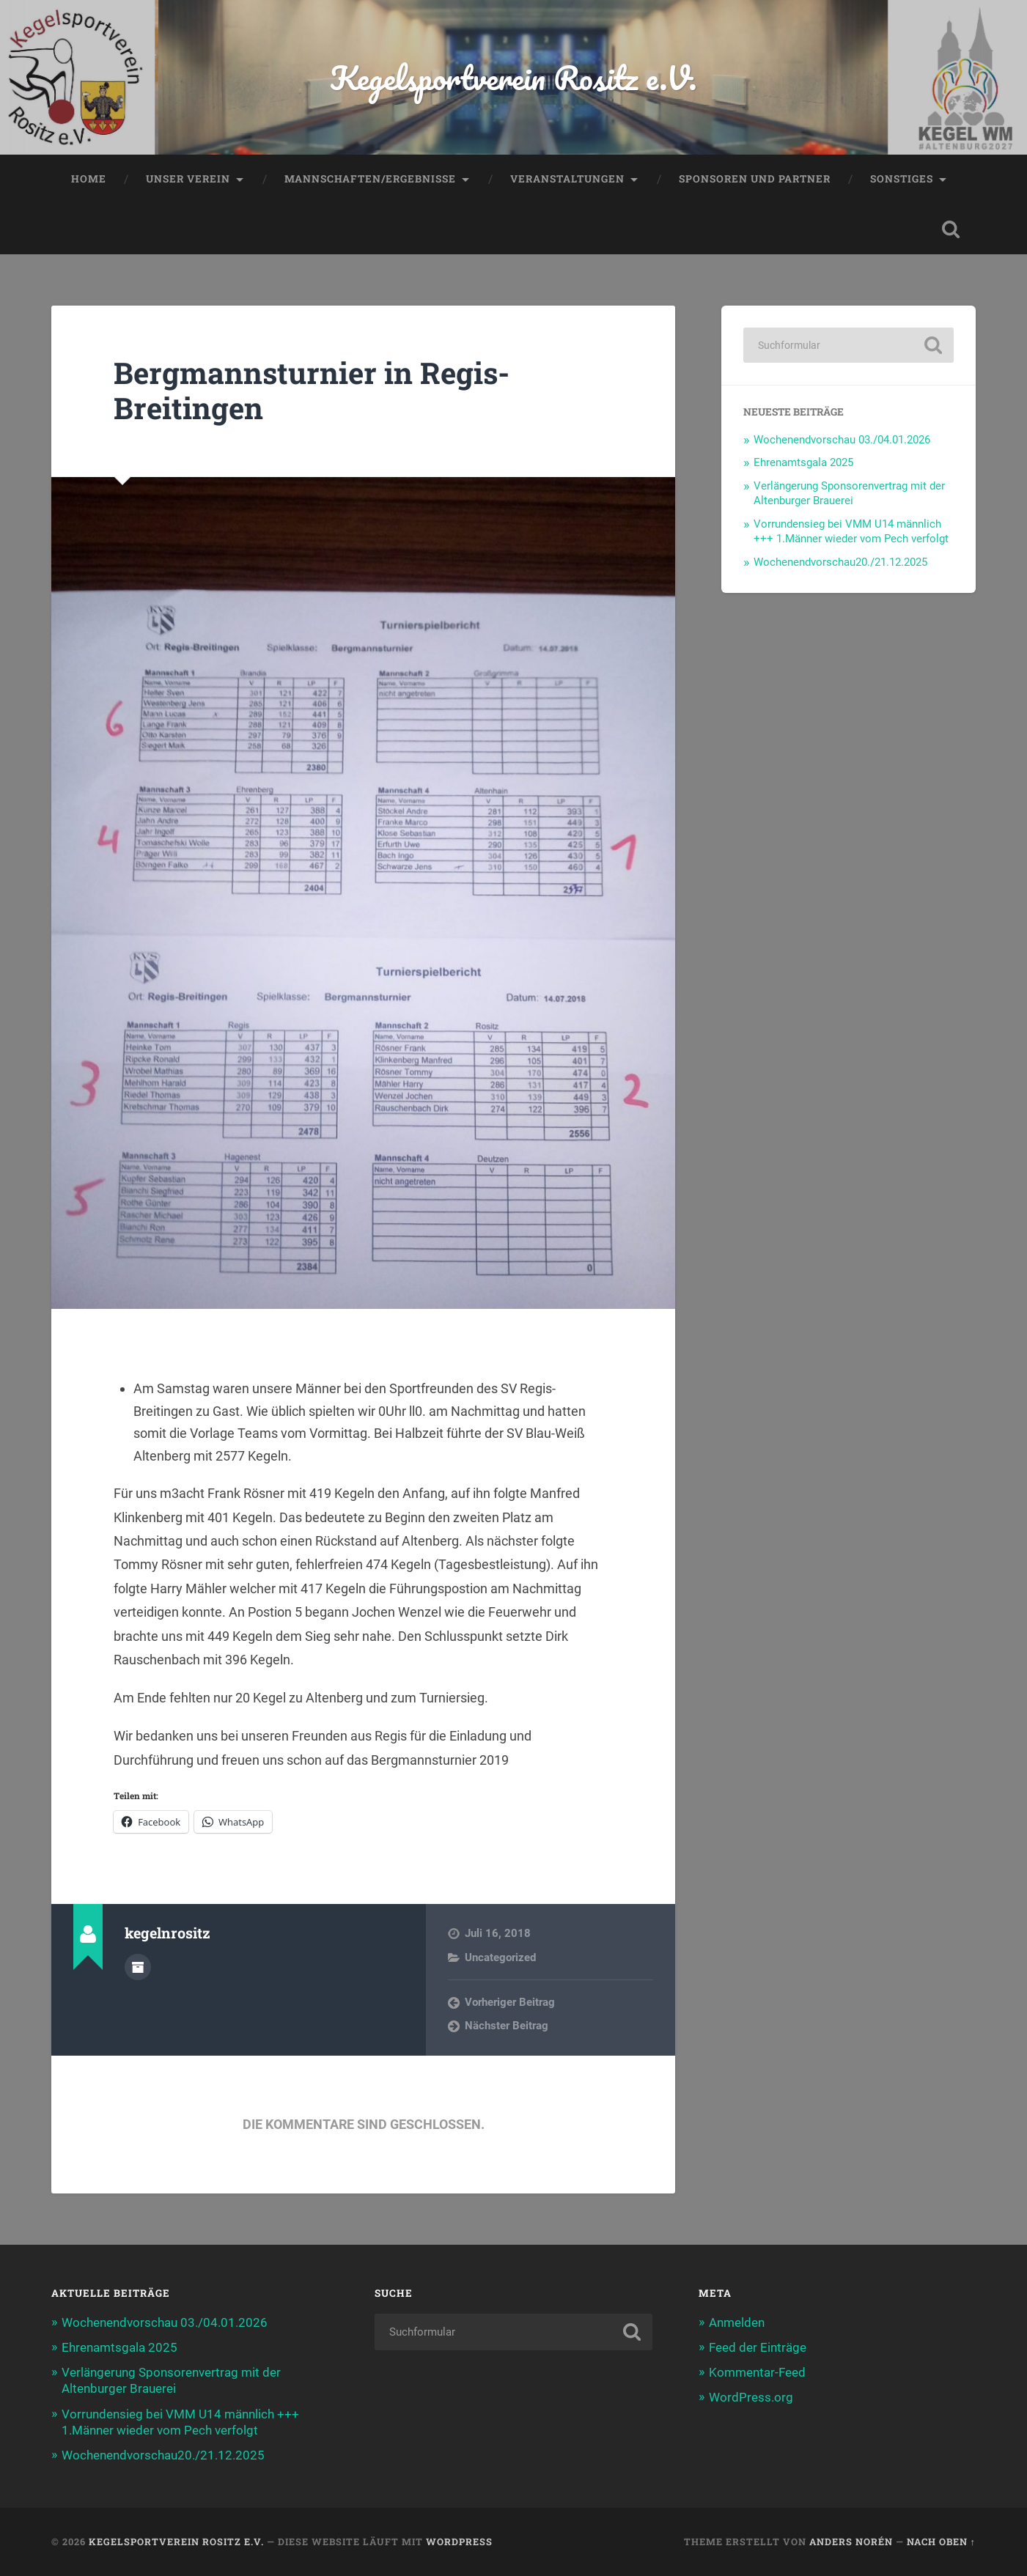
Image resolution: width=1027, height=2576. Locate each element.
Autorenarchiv (138, 1967)
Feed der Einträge (757, 2347)
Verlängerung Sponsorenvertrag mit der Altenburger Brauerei (849, 493)
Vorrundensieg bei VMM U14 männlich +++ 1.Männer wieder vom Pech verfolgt (851, 531)
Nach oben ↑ (941, 2541)
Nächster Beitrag (506, 2025)
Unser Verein (188, 178)
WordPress (459, 2541)
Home (88, 178)
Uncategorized (500, 1957)
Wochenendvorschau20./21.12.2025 (840, 562)
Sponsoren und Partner (755, 178)
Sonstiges (901, 178)
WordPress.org (751, 2397)
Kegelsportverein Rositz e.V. (513, 77)
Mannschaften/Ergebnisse (370, 178)
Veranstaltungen (567, 178)
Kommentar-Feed (757, 2372)
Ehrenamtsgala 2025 (803, 462)
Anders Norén (851, 2541)
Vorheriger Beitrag (510, 2002)
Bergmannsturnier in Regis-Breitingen (311, 390)
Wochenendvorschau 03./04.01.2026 (842, 439)
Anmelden (737, 2322)
